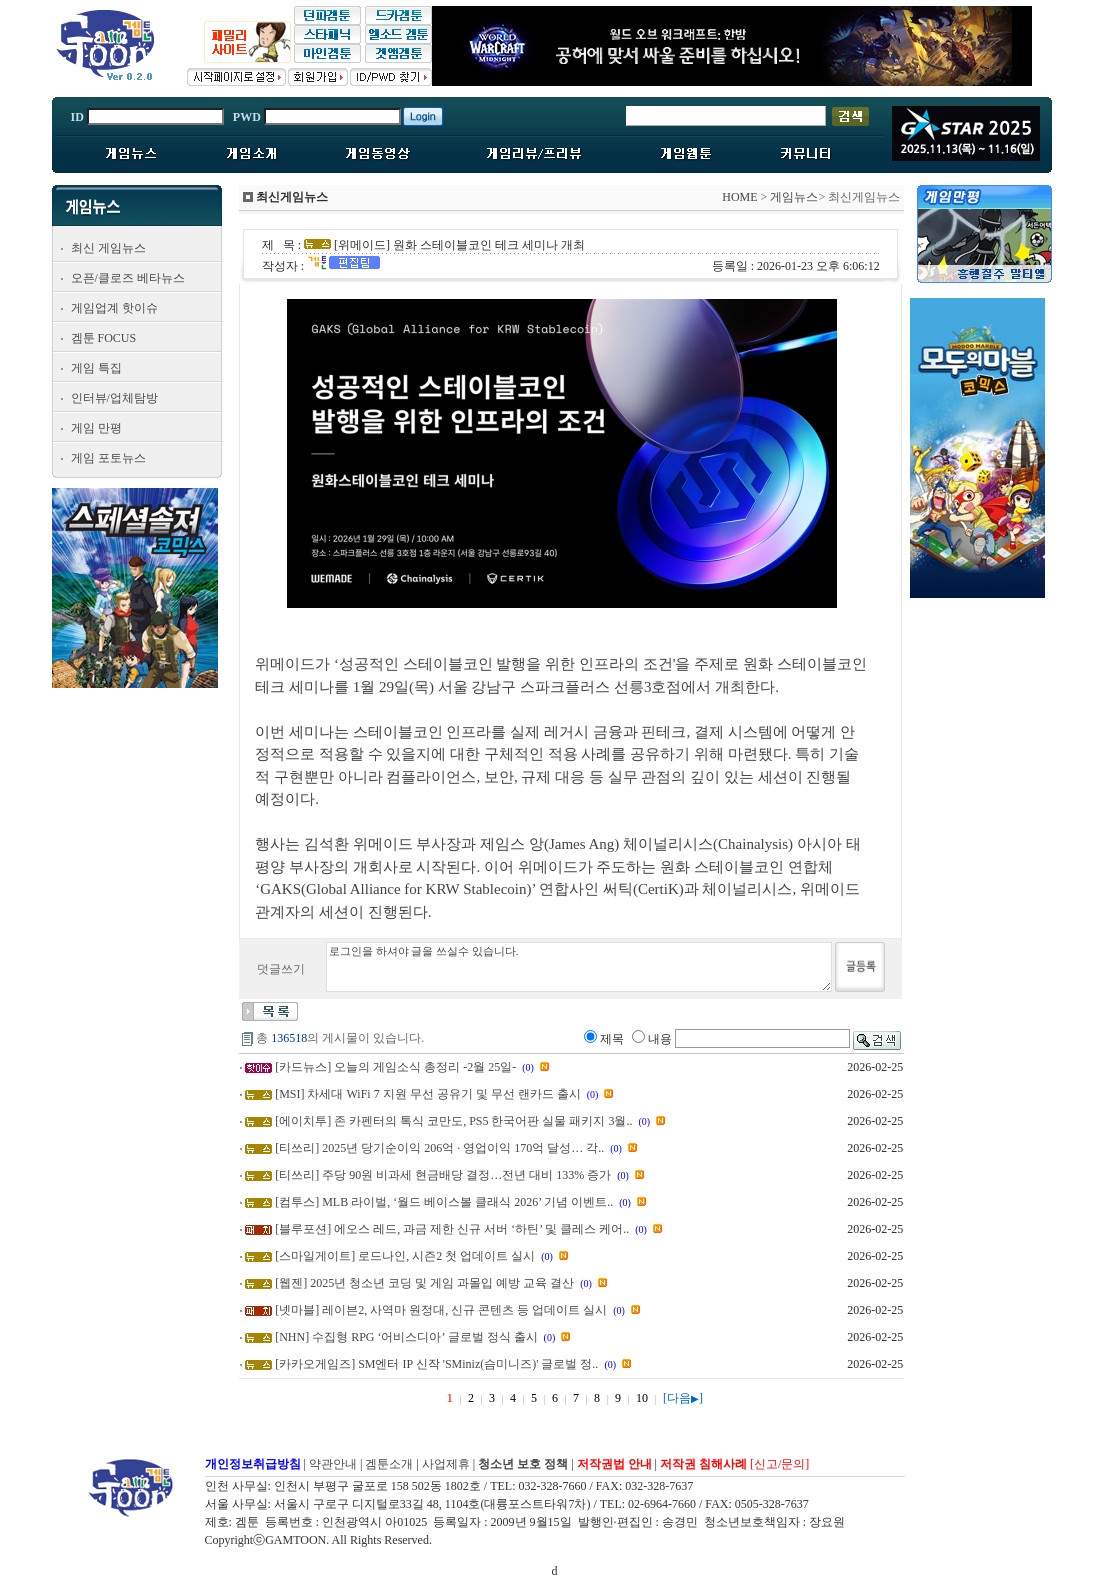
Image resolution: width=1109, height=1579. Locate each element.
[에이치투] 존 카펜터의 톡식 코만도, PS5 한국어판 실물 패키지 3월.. (453, 1121)
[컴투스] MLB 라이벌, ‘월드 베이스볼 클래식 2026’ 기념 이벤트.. (444, 1202)
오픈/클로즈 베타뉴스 (128, 278)
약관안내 (333, 1464)
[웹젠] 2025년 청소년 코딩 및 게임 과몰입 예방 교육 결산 (424, 1283)
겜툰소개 (389, 1464)
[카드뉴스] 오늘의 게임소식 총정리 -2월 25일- (395, 1067)
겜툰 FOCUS (104, 338)
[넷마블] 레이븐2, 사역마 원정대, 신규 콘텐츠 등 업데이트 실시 (441, 1310)
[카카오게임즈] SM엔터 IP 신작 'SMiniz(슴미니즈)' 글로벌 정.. (436, 1364)
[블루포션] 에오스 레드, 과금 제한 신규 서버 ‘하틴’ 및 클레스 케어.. (452, 1229)
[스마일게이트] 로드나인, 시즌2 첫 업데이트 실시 (405, 1256)
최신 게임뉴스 (108, 248)
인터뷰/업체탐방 (114, 398)
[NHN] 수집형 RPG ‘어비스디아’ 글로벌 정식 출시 (406, 1337)
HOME (739, 197)
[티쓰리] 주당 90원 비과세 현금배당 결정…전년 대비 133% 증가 (443, 1175)
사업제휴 (446, 1464)
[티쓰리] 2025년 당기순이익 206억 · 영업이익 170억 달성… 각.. (439, 1148)
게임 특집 (96, 368)
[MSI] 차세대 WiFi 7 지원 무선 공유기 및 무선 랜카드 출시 (428, 1094)
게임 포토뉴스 (108, 458)
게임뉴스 (794, 197)
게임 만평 (96, 428)
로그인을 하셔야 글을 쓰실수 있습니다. (579, 967)
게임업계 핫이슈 (114, 308)
